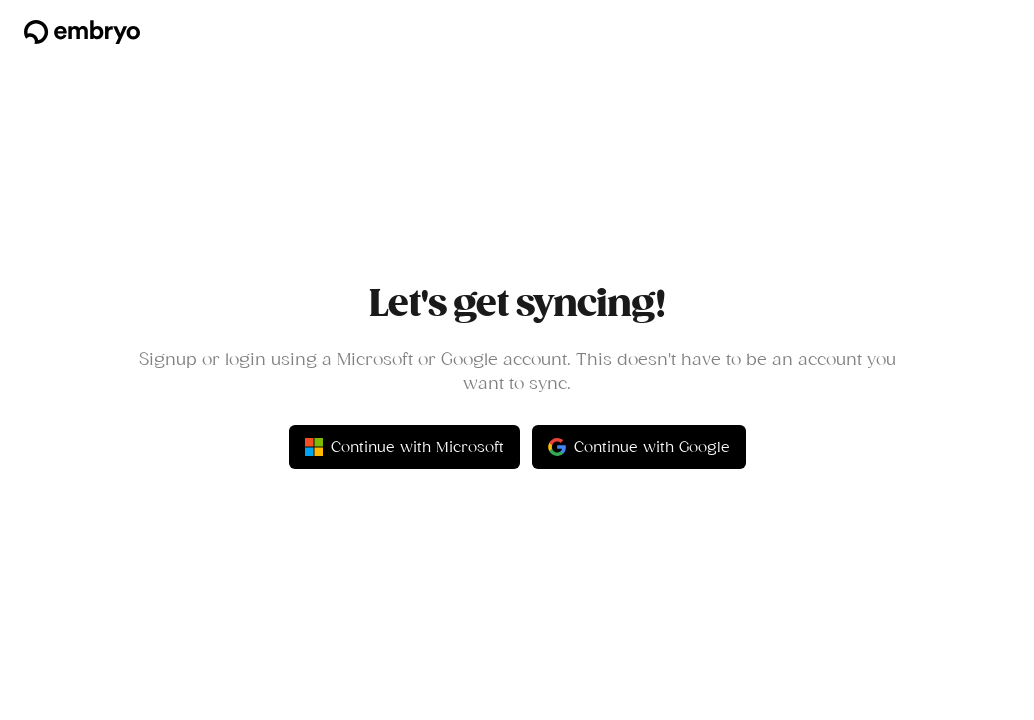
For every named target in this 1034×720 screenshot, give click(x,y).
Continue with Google (639, 447)
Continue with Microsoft (404, 447)
